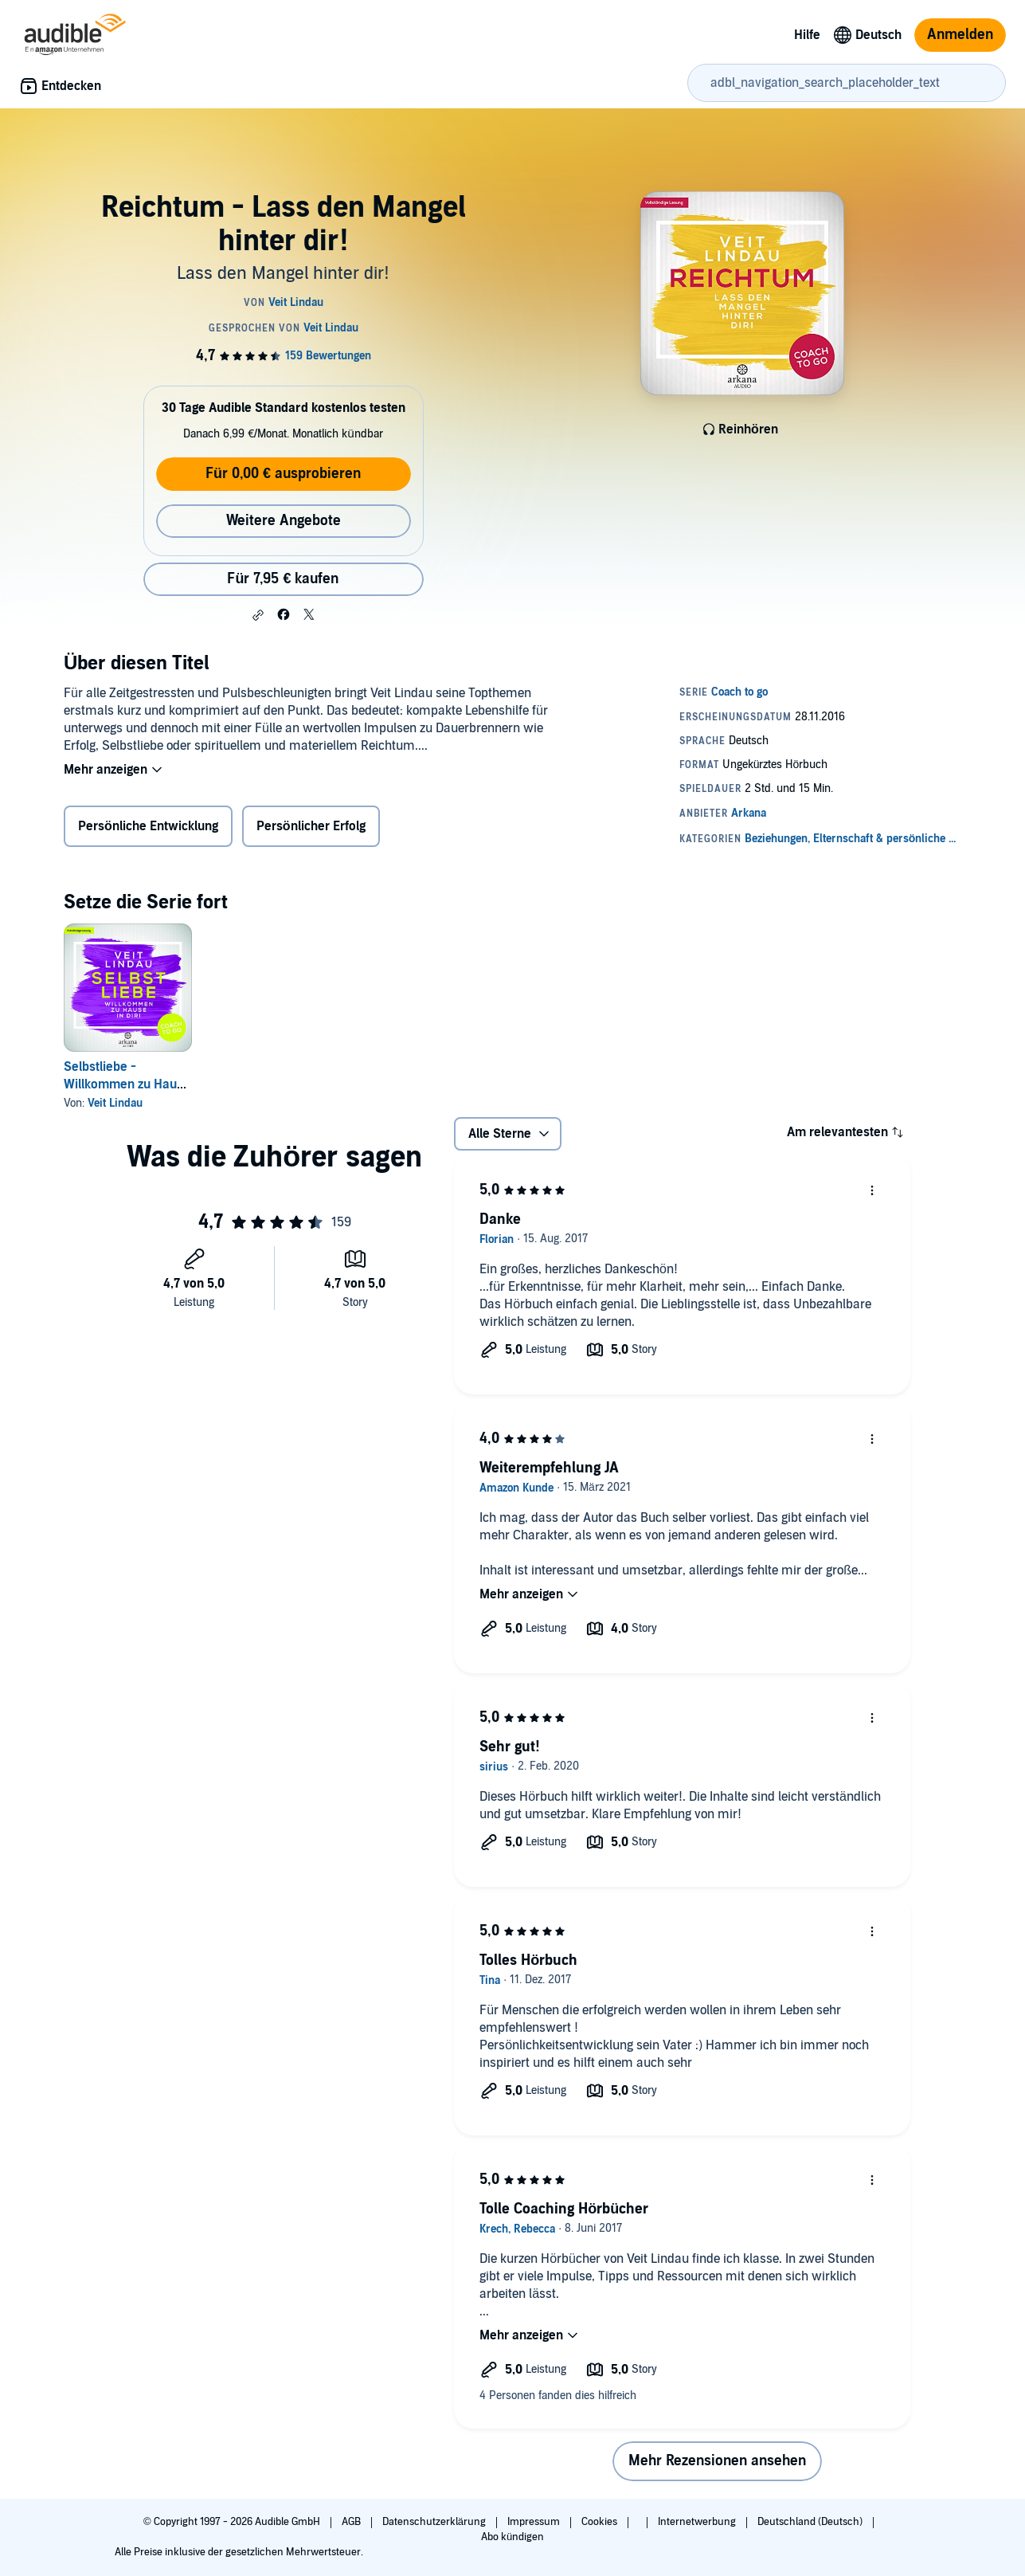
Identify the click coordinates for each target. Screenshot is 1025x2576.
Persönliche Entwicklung (148, 826)
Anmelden (960, 34)
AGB (352, 2521)
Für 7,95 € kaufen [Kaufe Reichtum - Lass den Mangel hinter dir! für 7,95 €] (282, 578)
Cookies (600, 2521)
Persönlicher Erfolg (311, 826)
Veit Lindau (115, 1103)
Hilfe (807, 35)
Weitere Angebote (283, 520)
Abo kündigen (512, 2537)
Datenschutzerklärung (435, 2521)
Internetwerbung (698, 2521)
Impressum (534, 2521)
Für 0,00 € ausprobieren (283, 473)
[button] (258, 615)
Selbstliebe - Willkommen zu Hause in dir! (127, 1084)
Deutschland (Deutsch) (811, 2521)
